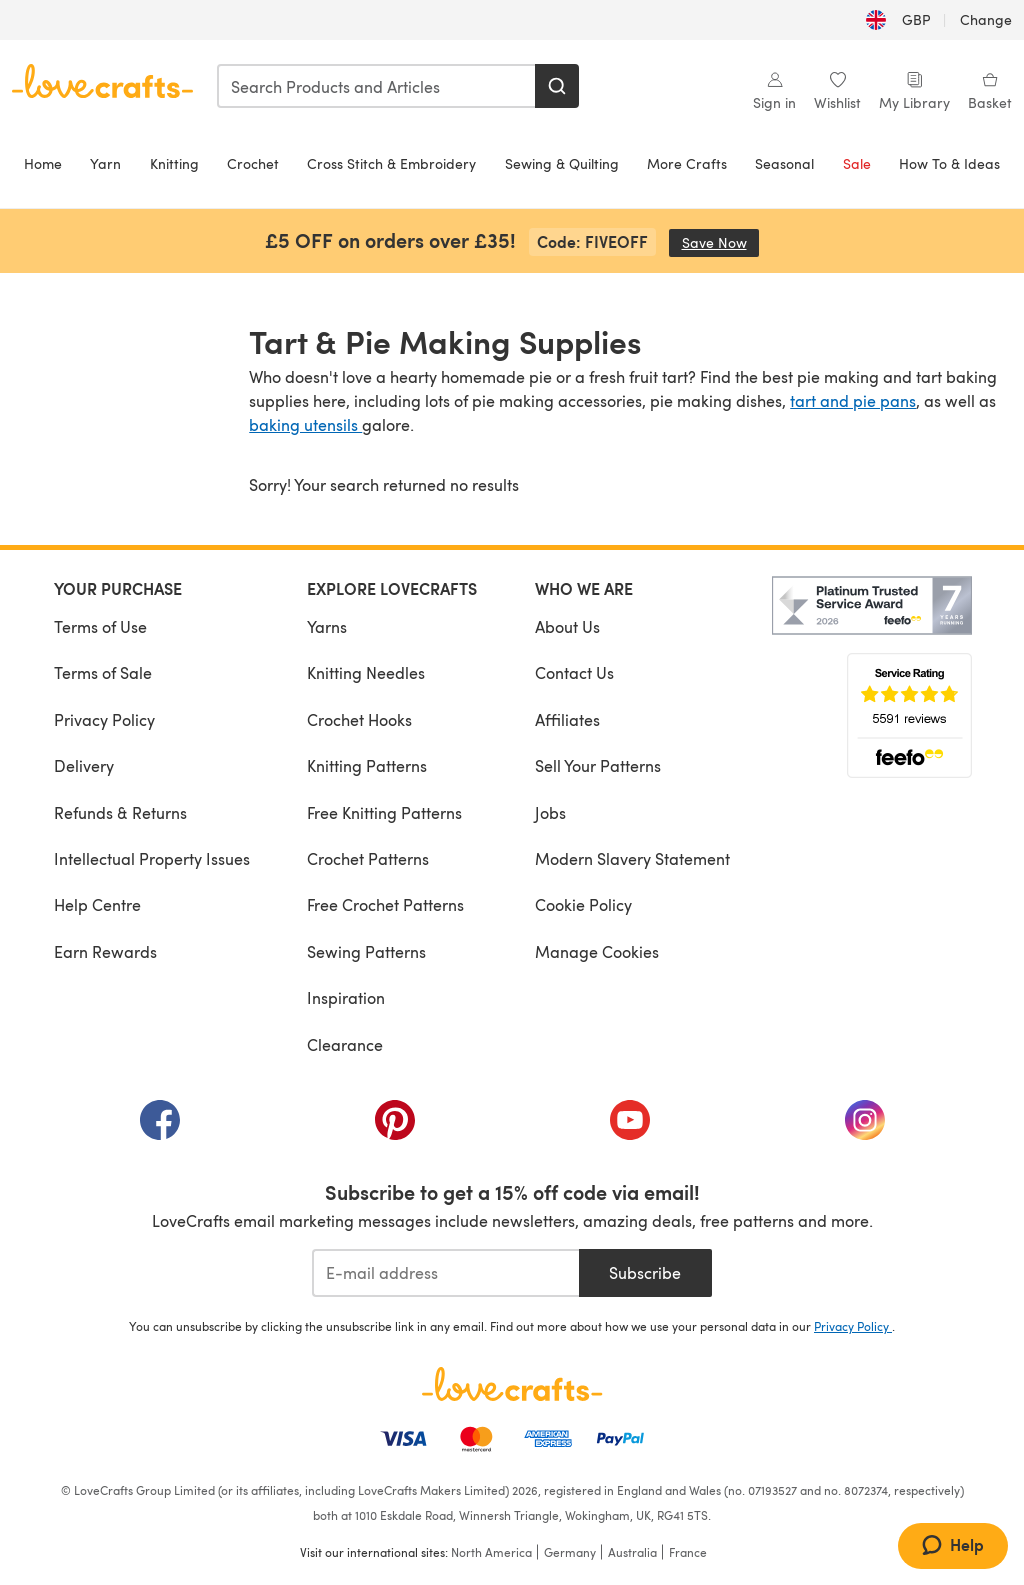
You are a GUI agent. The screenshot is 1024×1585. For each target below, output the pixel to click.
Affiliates (567, 719)
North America (491, 1552)
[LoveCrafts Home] (512, 1384)
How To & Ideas (949, 163)
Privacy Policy (104, 719)
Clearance (345, 1044)
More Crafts (687, 163)
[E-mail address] (445, 1273)
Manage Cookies (597, 951)
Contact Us (574, 672)
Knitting (174, 163)
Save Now (721, 242)
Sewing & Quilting (562, 163)
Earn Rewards (105, 951)
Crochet (253, 163)
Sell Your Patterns (598, 765)
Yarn (105, 163)
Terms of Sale (103, 672)
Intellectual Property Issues (152, 858)
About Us (567, 626)
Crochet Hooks (359, 719)
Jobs (550, 812)
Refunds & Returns (120, 812)
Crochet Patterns (368, 858)
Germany (570, 1552)
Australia (632, 1552)
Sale (857, 163)
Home (43, 163)
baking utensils (305, 424)
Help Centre (97, 904)
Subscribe (645, 1272)
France (688, 1552)
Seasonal (784, 163)
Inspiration (346, 997)
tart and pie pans (853, 400)
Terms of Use (100, 626)
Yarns (327, 626)
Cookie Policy (583, 904)
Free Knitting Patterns (384, 812)
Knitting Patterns (367, 765)
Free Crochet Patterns (385, 904)
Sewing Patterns (366, 951)
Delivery (84, 765)
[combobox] (377, 86)
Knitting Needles (366, 672)
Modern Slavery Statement (632, 858)
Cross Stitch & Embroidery (391, 163)
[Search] (557, 86)
